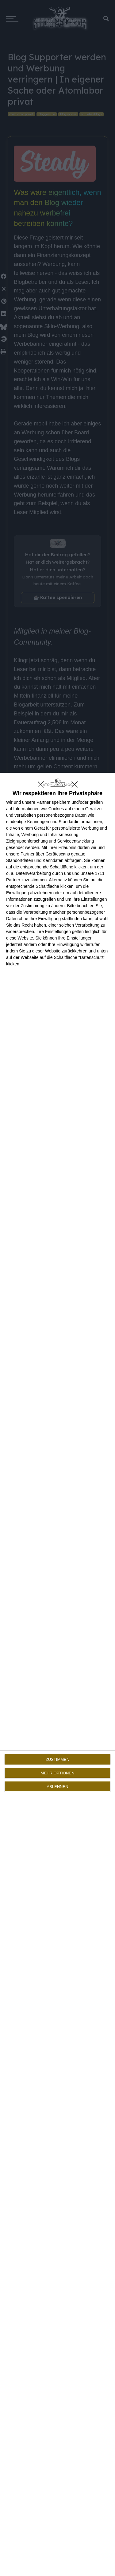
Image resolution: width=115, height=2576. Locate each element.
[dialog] (57, 1674)
